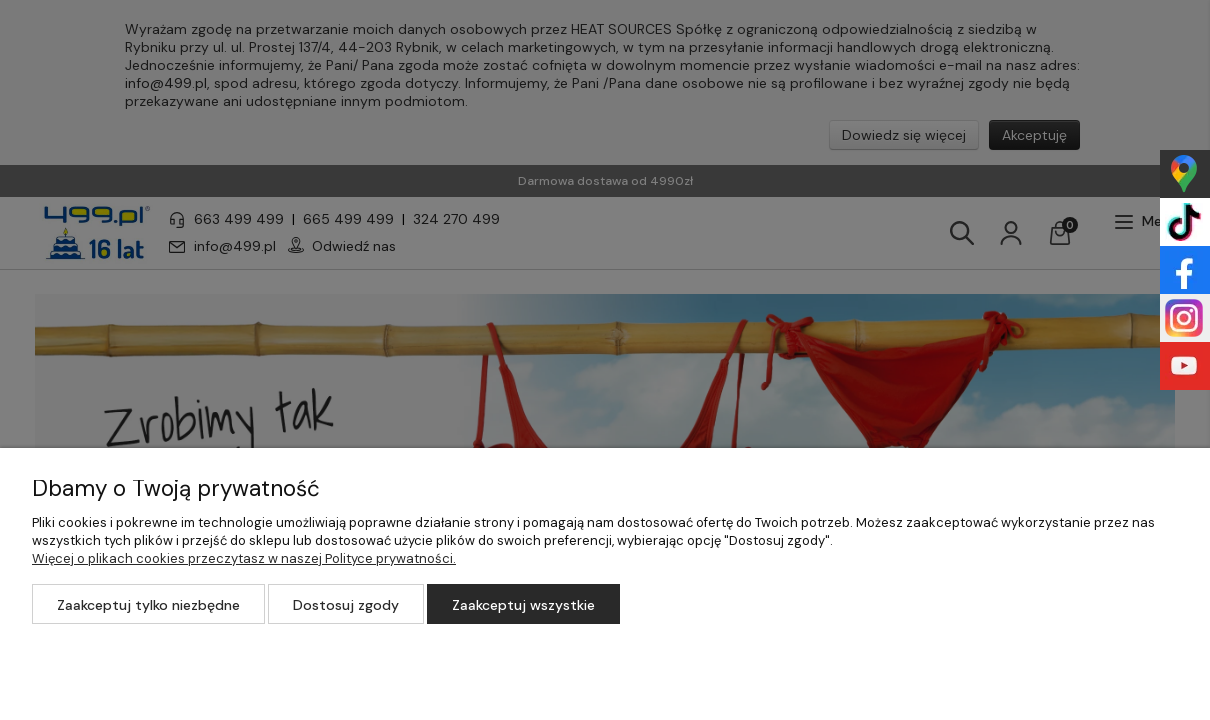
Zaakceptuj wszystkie (523, 605)
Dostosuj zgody (346, 605)
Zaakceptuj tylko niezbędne (148, 605)
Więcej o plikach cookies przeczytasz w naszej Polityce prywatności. (244, 558)
